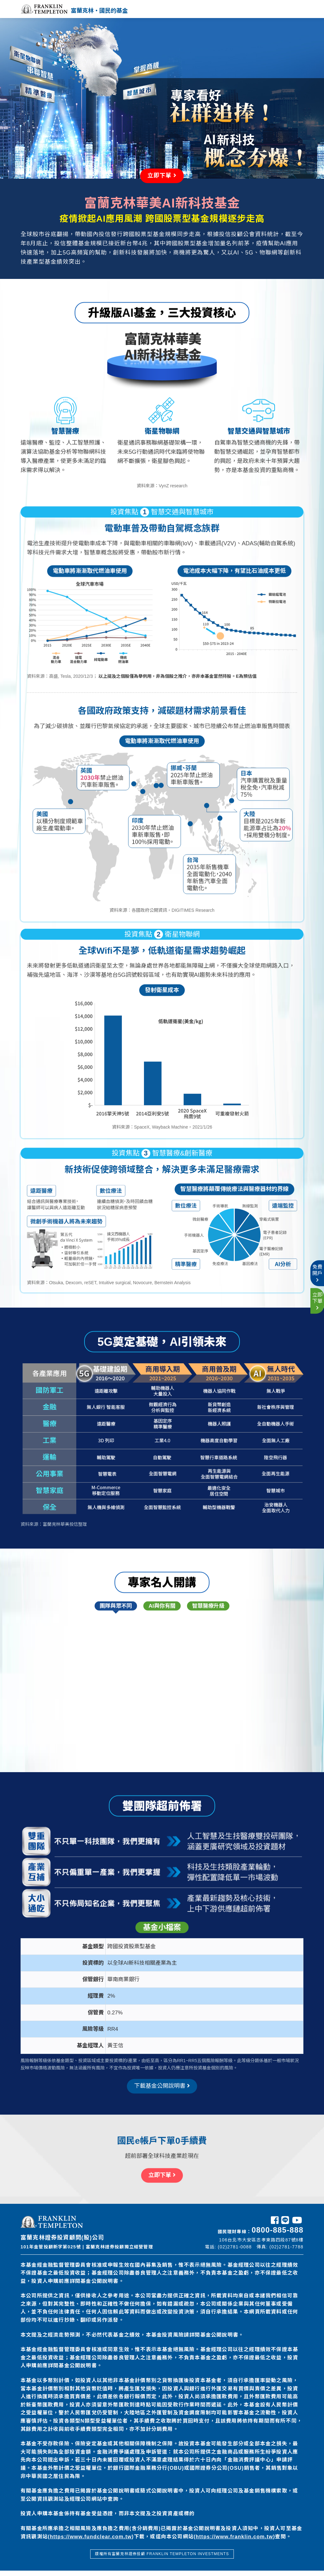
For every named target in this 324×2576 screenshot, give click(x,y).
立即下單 (317, 1306)
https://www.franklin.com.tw (234, 2541)
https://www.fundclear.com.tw (91, 2541)
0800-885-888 (277, 2235)
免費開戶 (317, 1266)
